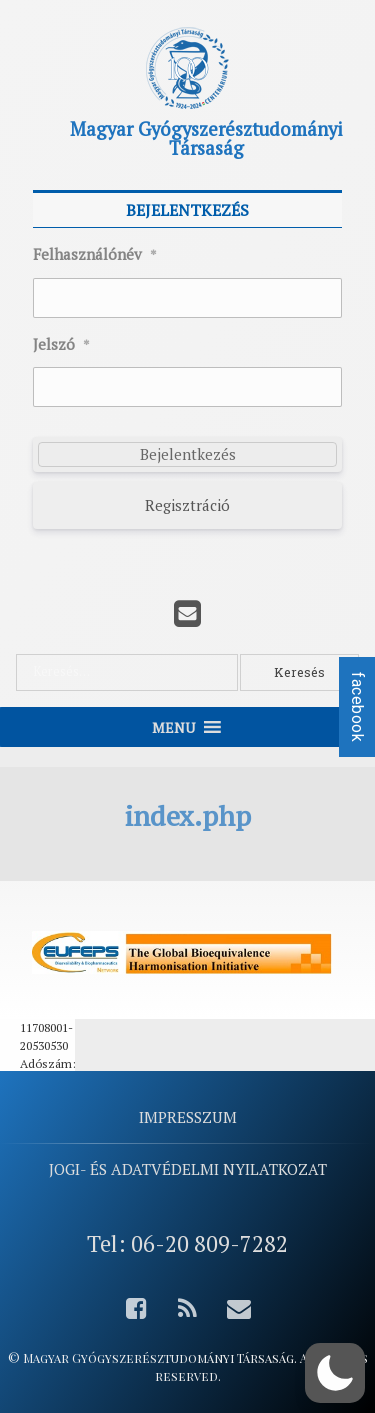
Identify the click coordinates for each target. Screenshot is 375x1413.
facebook (357, 707)
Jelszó (61, 345)
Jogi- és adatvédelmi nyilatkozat (188, 1169)
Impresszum (188, 1117)
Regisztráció (187, 505)
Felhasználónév (95, 255)
